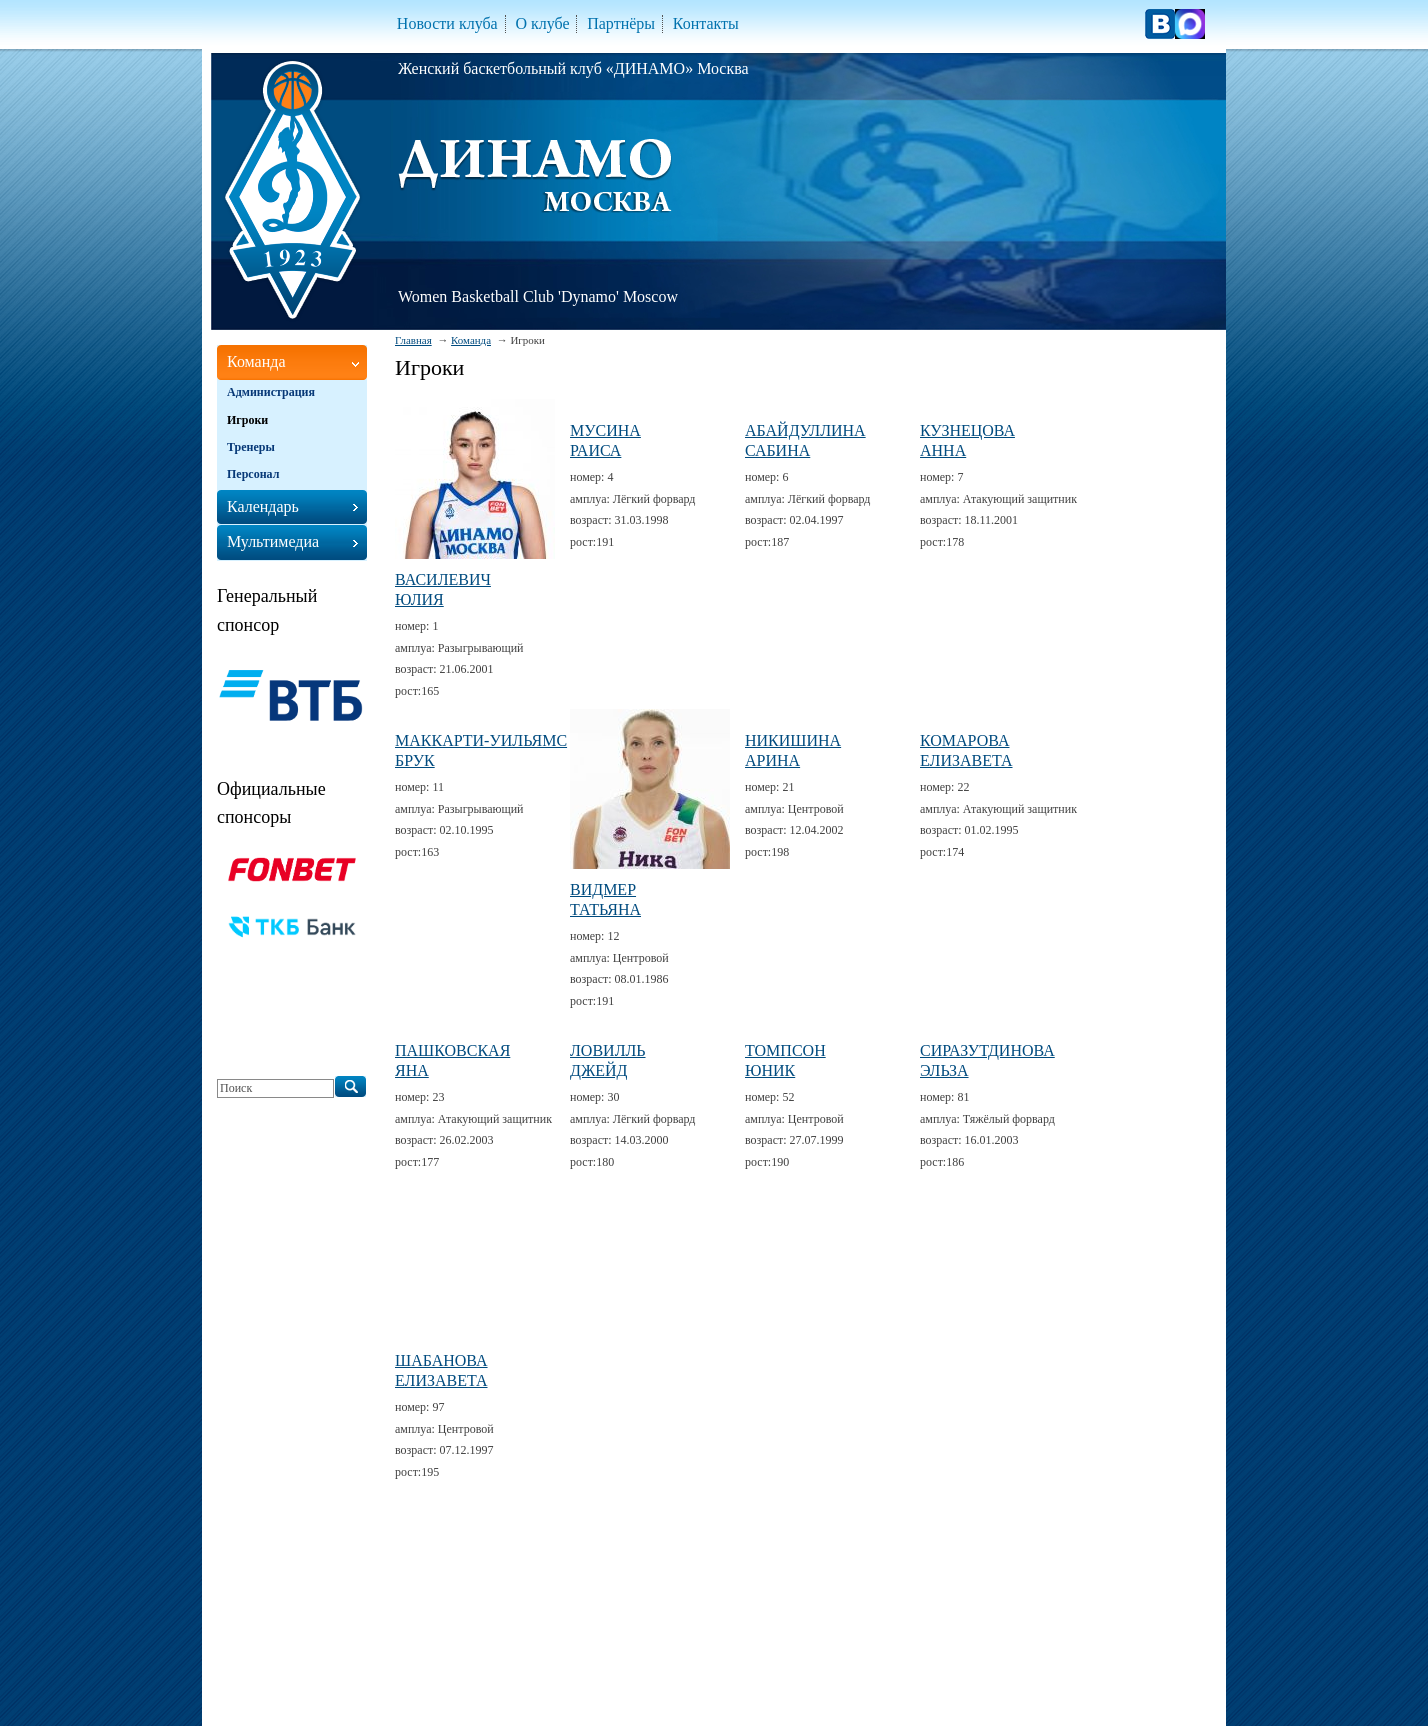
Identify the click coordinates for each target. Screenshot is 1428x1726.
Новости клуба (447, 23)
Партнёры (621, 23)
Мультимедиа (273, 541)
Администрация (271, 392)
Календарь (263, 506)
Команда (471, 340)
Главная (413, 340)
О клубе (542, 23)
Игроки (247, 420)
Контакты (706, 23)
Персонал (253, 474)
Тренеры (251, 447)
